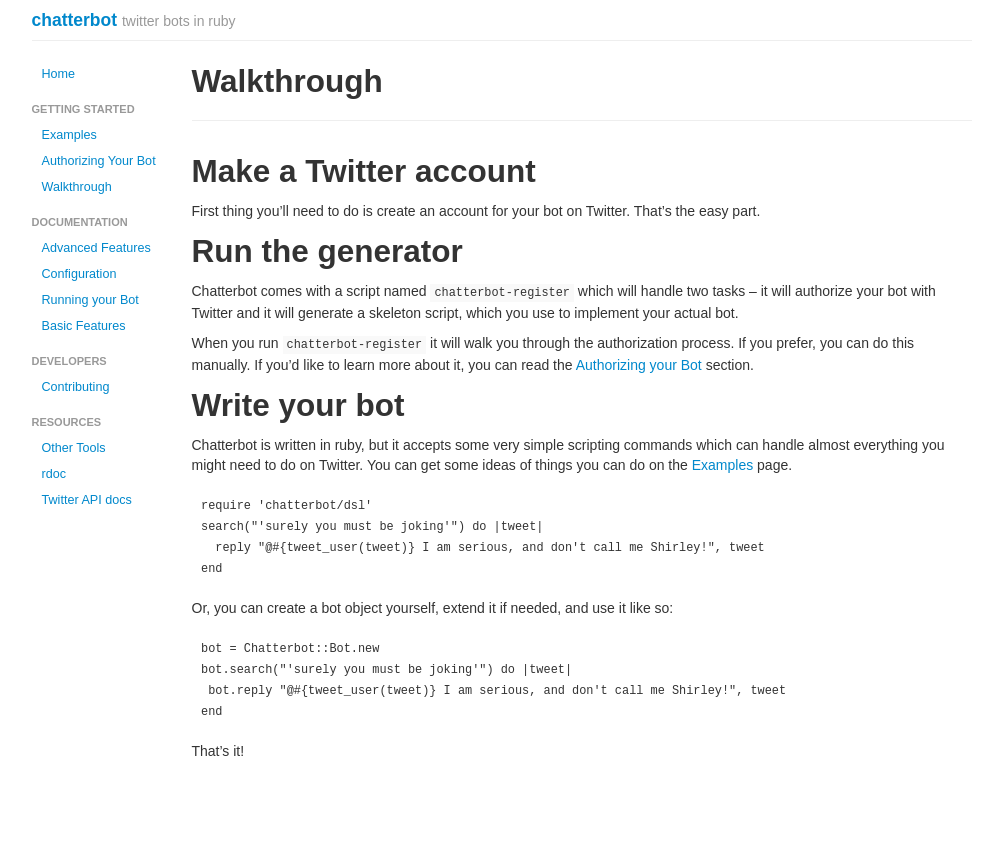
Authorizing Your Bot (99, 161)
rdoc (54, 474)
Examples (69, 135)
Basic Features (84, 326)
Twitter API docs (87, 500)
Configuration (79, 274)
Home (59, 74)
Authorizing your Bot (639, 365)
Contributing (76, 387)
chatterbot (75, 20)
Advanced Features (96, 248)
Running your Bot (90, 300)
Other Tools (74, 448)
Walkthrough (77, 187)
